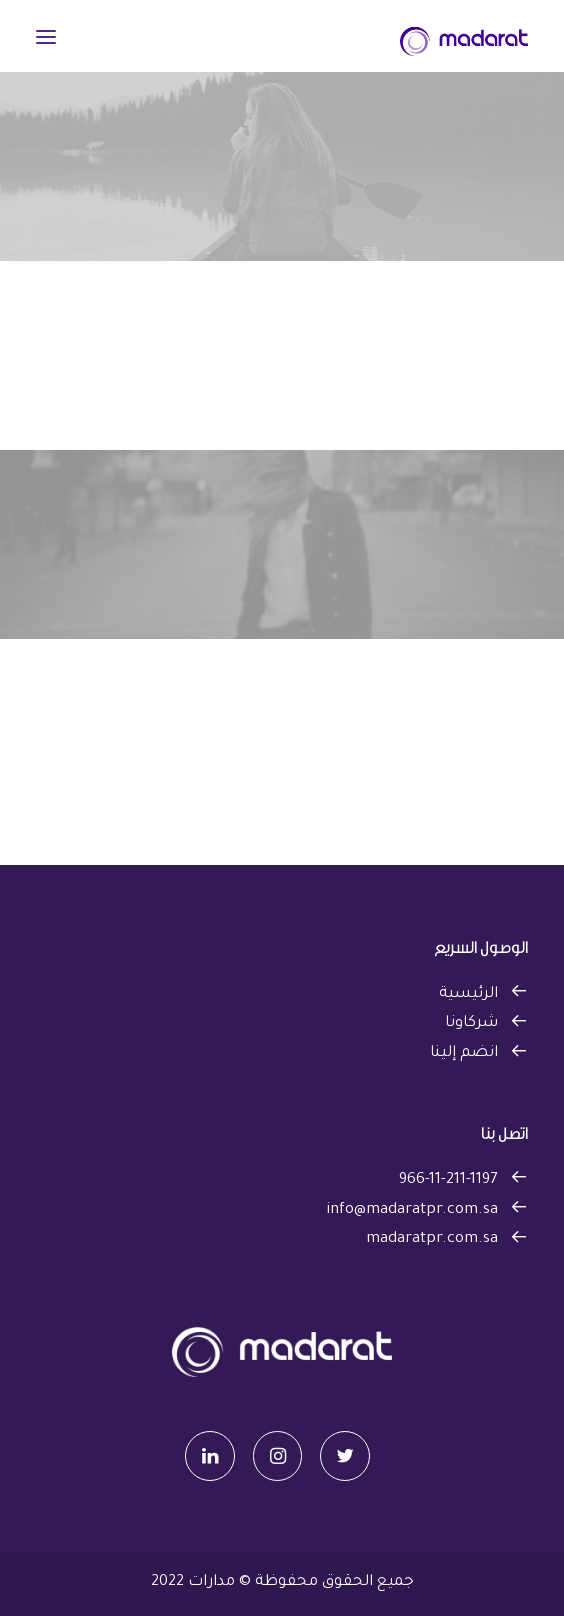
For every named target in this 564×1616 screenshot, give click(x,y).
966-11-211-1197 (448, 1180)
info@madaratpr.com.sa (412, 1210)
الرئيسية (468, 994)
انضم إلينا (464, 1053)
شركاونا (471, 1023)
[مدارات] (464, 37)
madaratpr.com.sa (432, 1239)
